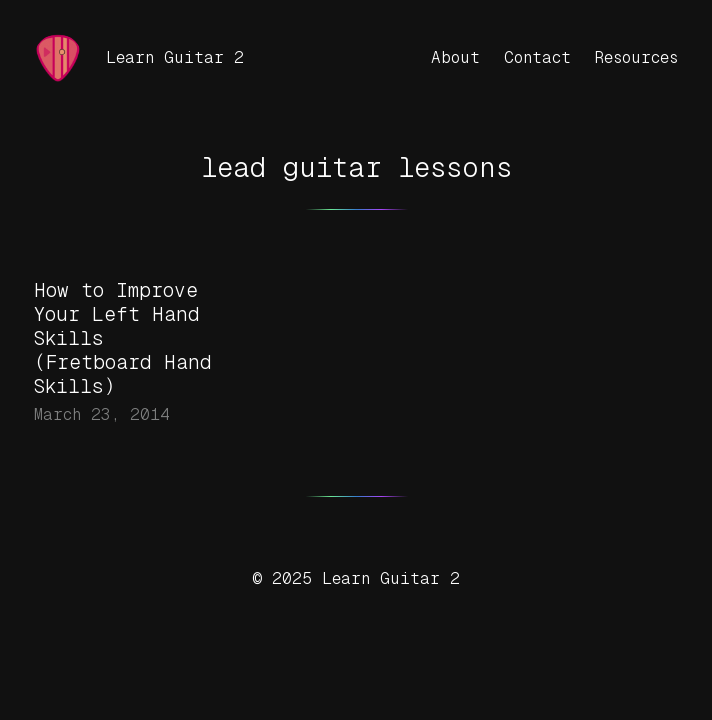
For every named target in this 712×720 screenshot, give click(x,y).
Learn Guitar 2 (175, 57)
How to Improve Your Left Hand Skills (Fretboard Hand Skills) (123, 338)
